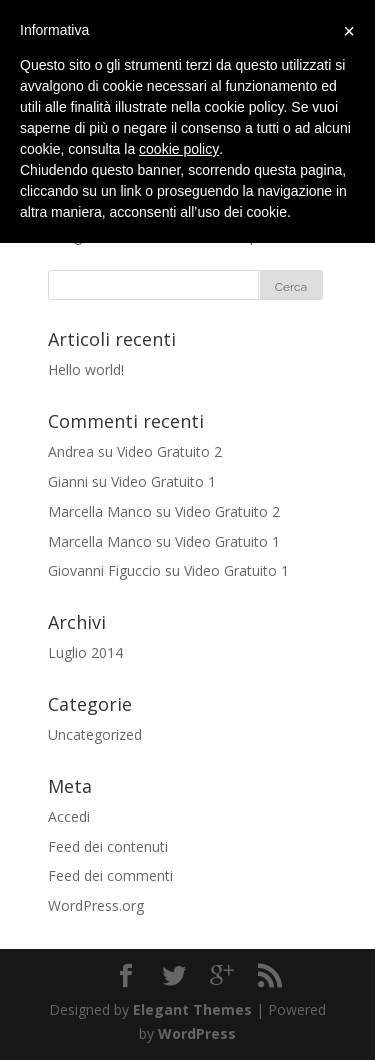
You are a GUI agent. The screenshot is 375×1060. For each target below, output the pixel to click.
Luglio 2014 (85, 652)
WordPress (197, 1033)
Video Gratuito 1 (163, 481)
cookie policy (179, 149)
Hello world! (86, 369)
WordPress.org (96, 905)
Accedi (69, 816)
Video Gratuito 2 (169, 451)
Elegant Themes (192, 1009)
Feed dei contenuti (108, 846)
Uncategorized (95, 734)
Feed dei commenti (110, 875)
